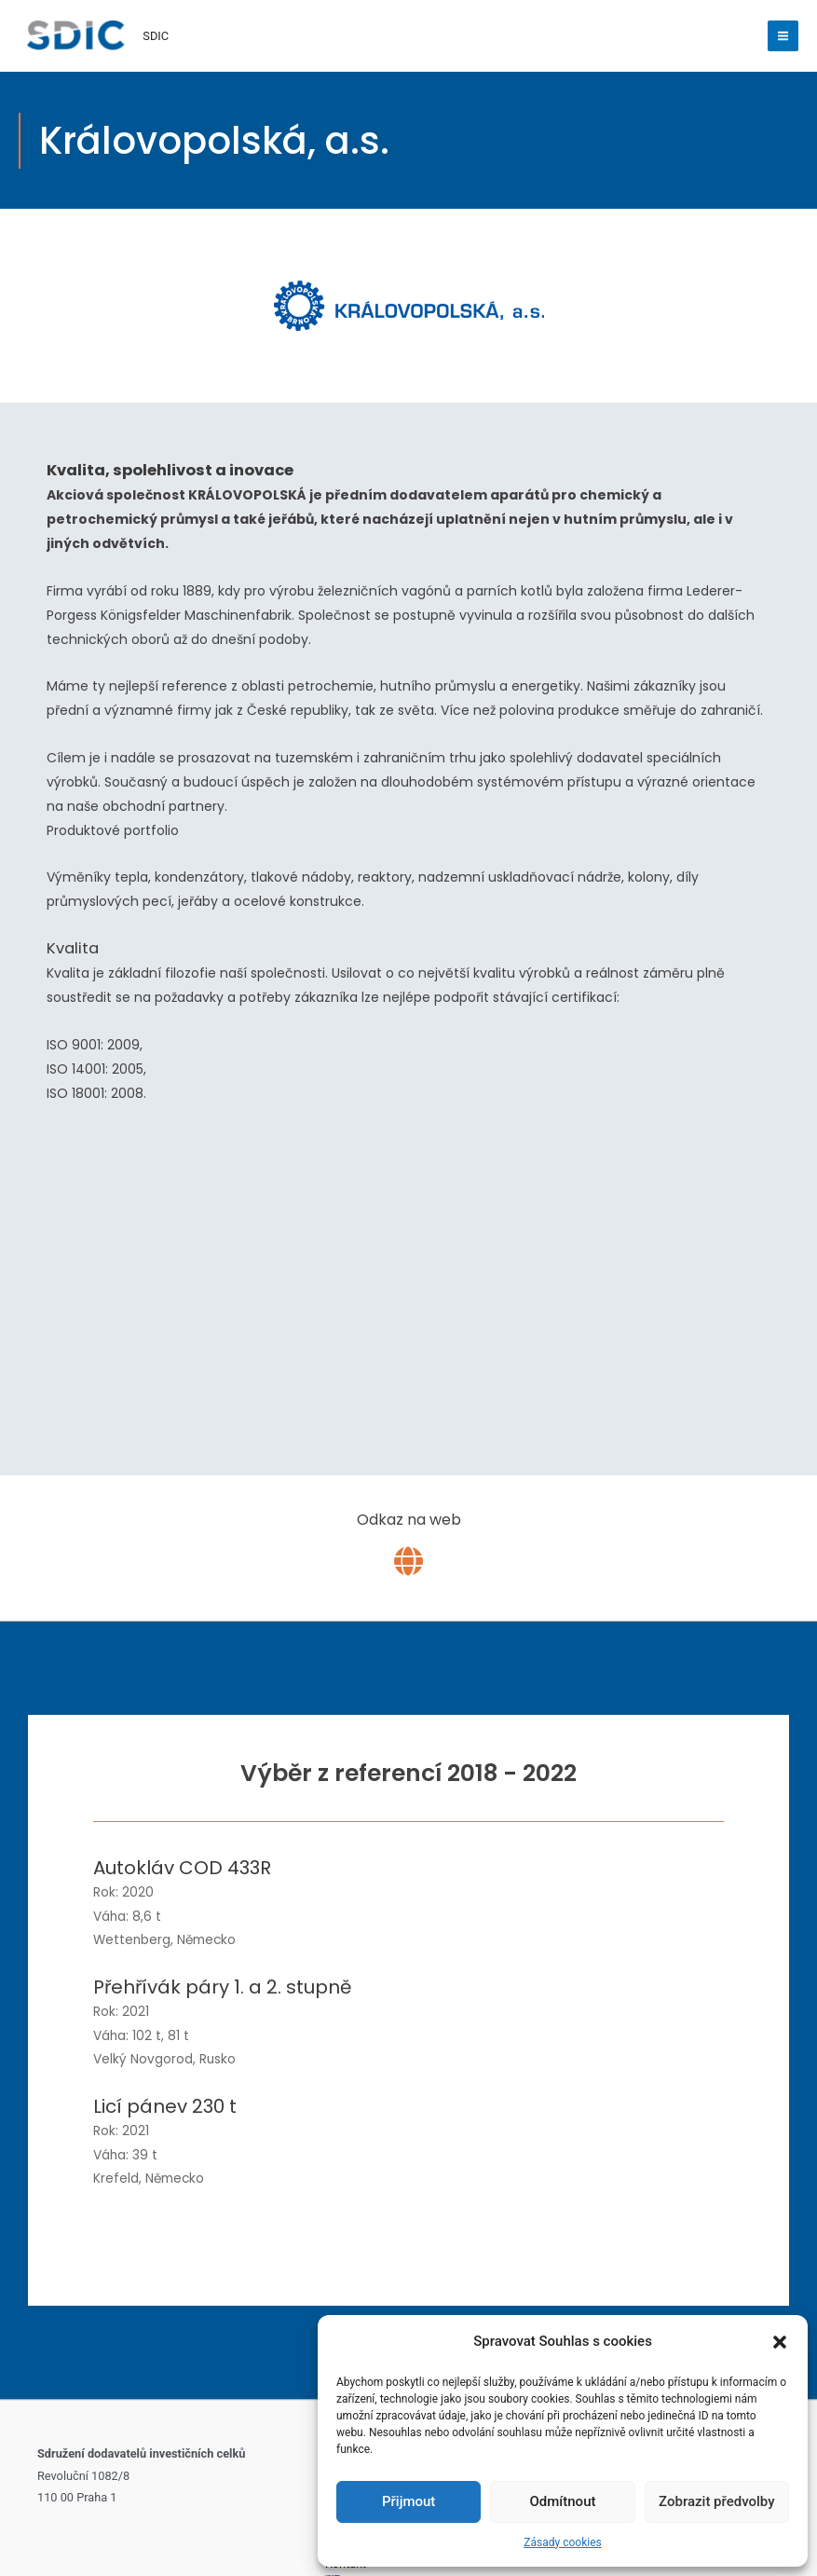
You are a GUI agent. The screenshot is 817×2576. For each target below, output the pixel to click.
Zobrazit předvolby (717, 2501)
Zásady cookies (562, 2542)
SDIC (158, 36)
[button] (779, 2342)
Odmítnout (563, 2501)
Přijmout (408, 2501)
